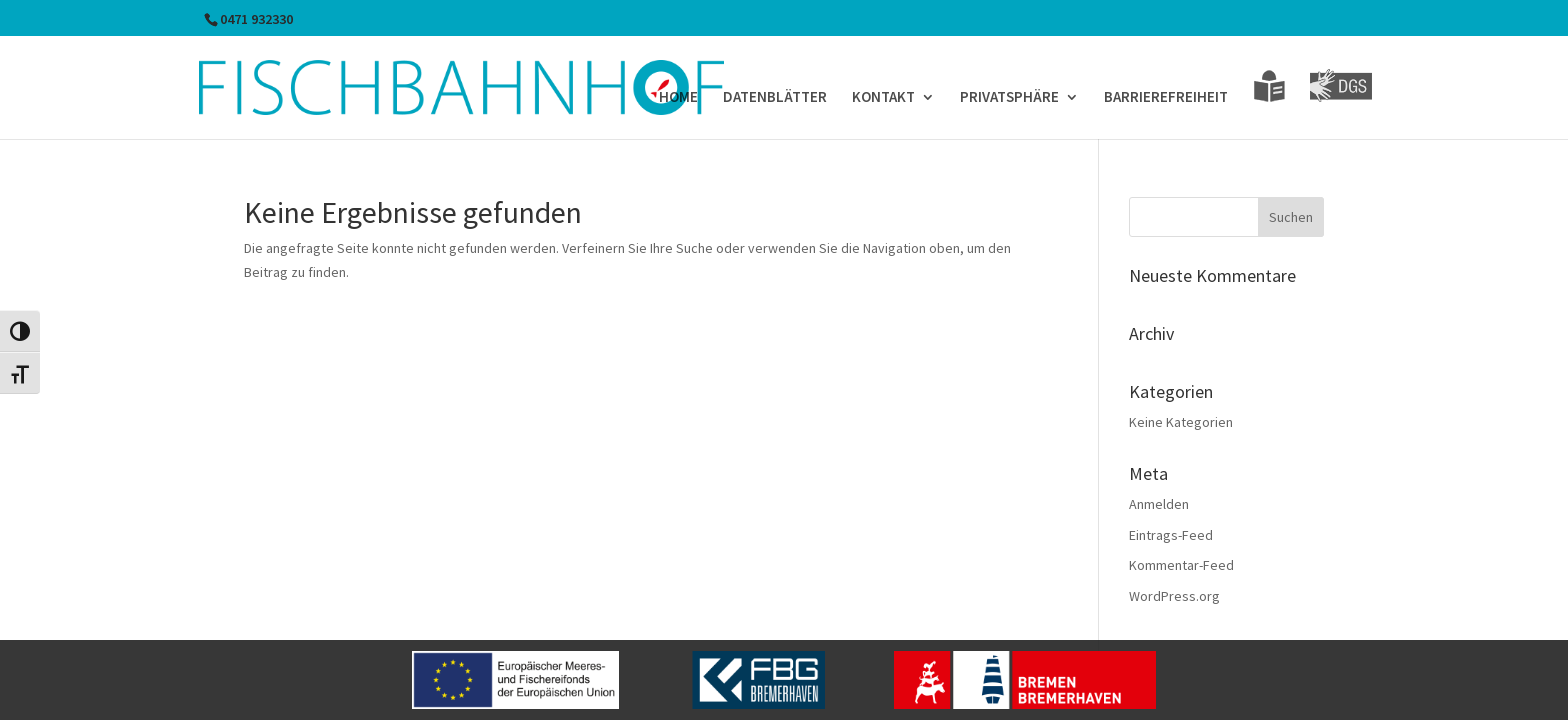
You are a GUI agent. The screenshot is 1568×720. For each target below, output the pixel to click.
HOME (678, 98)
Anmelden (1159, 504)
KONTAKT (883, 98)
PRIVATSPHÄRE (1009, 98)
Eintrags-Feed (1171, 535)
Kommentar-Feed (1181, 565)
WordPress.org (1174, 596)
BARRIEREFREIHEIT (1166, 98)
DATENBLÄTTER (775, 98)
